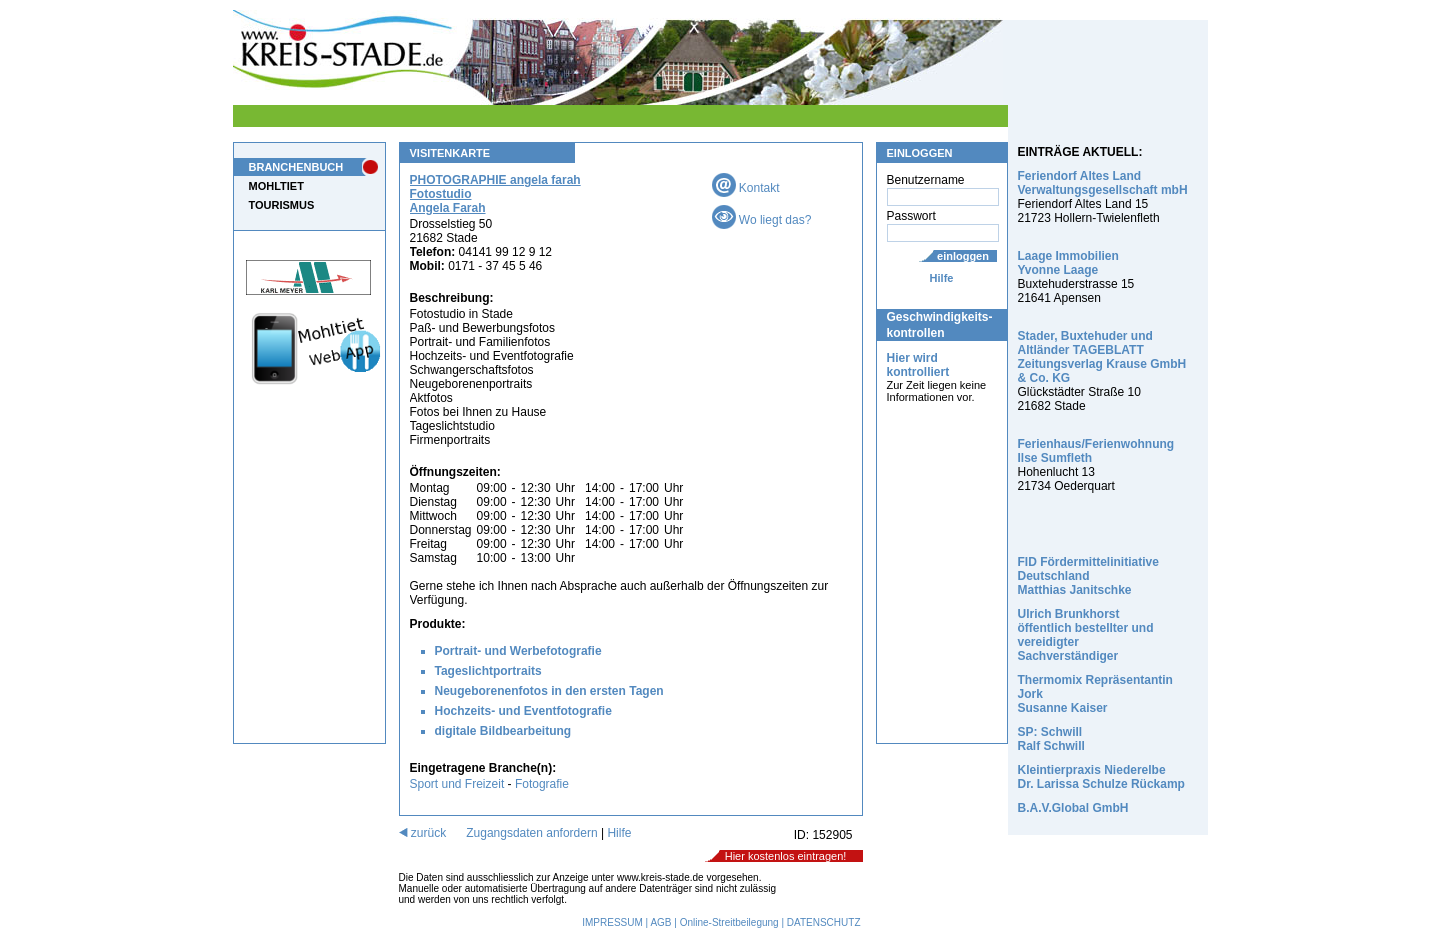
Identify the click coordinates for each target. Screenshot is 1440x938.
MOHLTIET (276, 186)
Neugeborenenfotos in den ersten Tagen (549, 691)
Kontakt (746, 188)
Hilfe (942, 278)
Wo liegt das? (762, 220)
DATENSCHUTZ (824, 922)
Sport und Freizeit (459, 784)
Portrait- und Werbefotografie (518, 651)
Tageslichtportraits (488, 671)
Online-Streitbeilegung (729, 922)
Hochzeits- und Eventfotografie (523, 711)
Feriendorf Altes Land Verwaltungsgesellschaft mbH (1103, 183)
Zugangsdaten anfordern (531, 833)
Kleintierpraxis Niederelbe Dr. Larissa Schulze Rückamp (1101, 777)
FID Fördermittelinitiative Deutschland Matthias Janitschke (1088, 576)
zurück (423, 833)
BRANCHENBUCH (296, 167)
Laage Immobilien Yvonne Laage (1068, 263)
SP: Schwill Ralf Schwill (1051, 739)
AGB (660, 922)
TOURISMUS (282, 205)
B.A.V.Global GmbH (1073, 808)
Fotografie (542, 784)
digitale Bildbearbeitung (503, 731)
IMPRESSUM (612, 922)
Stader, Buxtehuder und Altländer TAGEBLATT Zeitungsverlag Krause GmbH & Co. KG (1102, 357)
